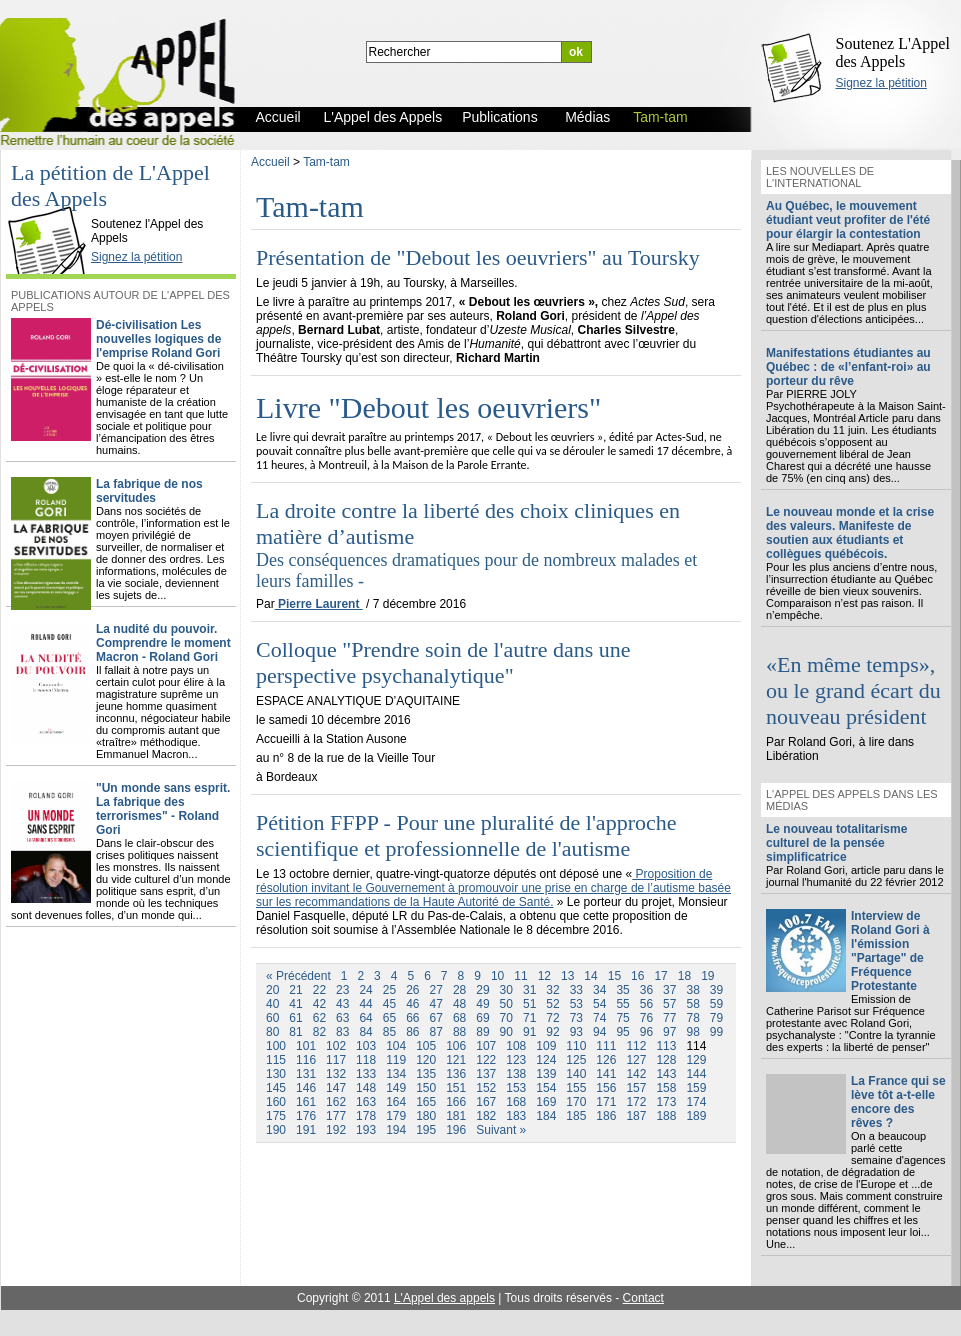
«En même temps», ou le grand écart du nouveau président (853, 690)
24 (365, 990)
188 (666, 1116)
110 (576, 1046)
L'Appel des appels (444, 1298)
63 (342, 1018)
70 (506, 1018)
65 (389, 1018)
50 (506, 1004)
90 (506, 1032)
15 (614, 976)
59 (716, 1004)
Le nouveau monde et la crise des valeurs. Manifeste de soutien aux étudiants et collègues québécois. (850, 533)
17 (660, 976)
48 (459, 1004)
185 (576, 1116)
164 (396, 1102)
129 (696, 1060)
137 (486, 1074)
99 (716, 1032)
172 (636, 1102)
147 (336, 1088)
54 (599, 1004)
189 (696, 1116)
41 (295, 1004)
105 (426, 1046)
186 (606, 1116)
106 (456, 1046)
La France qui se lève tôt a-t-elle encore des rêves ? (898, 1102)
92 (552, 1032)
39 (716, 990)
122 (486, 1060)
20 (272, 990)
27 (436, 990)
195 (426, 1130)
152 (486, 1088)
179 (396, 1116)
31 (529, 990)
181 (456, 1116)
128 (666, 1060)
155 (576, 1088)
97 (669, 1032)
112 (636, 1046)
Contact (643, 1298)
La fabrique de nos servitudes (149, 491)
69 (482, 1018)
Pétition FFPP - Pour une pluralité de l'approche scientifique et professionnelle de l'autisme (466, 835)
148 (366, 1088)
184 (546, 1116)
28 (459, 990)
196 (456, 1130)
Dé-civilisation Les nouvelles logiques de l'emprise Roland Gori (158, 339)
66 (412, 1018)
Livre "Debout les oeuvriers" (428, 407)
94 (599, 1032)
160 (276, 1102)
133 (366, 1074)
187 (636, 1116)
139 (546, 1074)
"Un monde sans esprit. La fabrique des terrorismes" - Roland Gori (163, 809)
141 (606, 1074)
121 (456, 1060)
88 (459, 1032)
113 (666, 1046)
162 (336, 1102)
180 (426, 1116)
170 (576, 1102)
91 (529, 1032)
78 (692, 1018)
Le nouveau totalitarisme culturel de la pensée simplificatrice (836, 843)
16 (637, 976)
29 (482, 990)
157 (636, 1088)
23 (342, 990)
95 (622, 1032)
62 (319, 1018)
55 (622, 1004)
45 (389, 1004)
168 (516, 1102)
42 (319, 1004)
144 (696, 1074)
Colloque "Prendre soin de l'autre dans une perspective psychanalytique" (443, 662)
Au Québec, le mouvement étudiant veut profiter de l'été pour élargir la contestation (848, 220)
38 (692, 990)
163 (366, 1102)
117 (336, 1060)
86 (412, 1032)
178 (366, 1116)
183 (516, 1116)
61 (295, 1018)
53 (576, 1004)
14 (590, 976)
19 (707, 976)
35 (622, 990)
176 (306, 1116)
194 (396, 1130)
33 (576, 990)
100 (276, 1046)
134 (396, 1074)
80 (272, 1032)
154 (546, 1088)
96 (646, 1032)
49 (482, 1004)
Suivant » (501, 1130)
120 (426, 1060)
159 (696, 1088)
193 (366, 1130)
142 (636, 1074)
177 (336, 1116)
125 (576, 1060)
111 (606, 1046)
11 (520, 976)
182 (486, 1116)
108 (516, 1046)
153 (516, 1088)
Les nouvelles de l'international (820, 177)
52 (552, 1004)
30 (506, 990)
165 (426, 1102)
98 (692, 1032)
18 (684, 976)
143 (666, 1074)
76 (646, 1018)
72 (552, 1018)
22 (319, 990)
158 (666, 1088)
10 (497, 976)
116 (306, 1060)
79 (716, 1018)
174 (696, 1102)
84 (365, 1032)
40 (272, 1004)
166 (456, 1102)
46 (412, 1004)
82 (319, 1032)
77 (669, 1018)
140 (576, 1074)
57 (669, 1004)
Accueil (270, 162)
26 (412, 990)
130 (276, 1074)
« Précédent (298, 976)
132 (336, 1074)
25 (389, 990)
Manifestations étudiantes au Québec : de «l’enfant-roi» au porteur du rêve (848, 367)
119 (396, 1060)
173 (666, 1102)
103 (366, 1046)
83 (342, 1032)
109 (546, 1046)
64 (365, 1018)
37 (669, 990)
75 (622, 1018)
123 (516, 1060)
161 (306, 1102)
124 (546, 1060)
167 (486, 1102)
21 (295, 990)
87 (436, 1032)
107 (486, 1046)
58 (692, 1004)
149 (396, 1088)
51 (529, 1004)
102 (336, 1046)
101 (306, 1046)
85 (389, 1032)
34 (599, 990)
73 (576, 1018)
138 (516, 1074)
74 (599, 1018)
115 (276, 1060)
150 (426, 1088)
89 (482, 1032)
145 (276, 1088)
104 (396, 1046)
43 (342, 1004)
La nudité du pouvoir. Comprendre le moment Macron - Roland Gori (163, 643)
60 (272, 1018)
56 (646, 1004)
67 (436, 1018)
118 (366, 1060)
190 (276, 1130)
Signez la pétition (881, 83)
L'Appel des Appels (52, 207)
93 (576, 1032)
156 (606, 1088)
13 (567, 976)
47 (436, 1004)
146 (306, 1088)
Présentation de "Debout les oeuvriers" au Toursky (478, 257)
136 (456, 1074)
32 (552, 990)
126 (606, 1060)
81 (295, 1032)
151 (456, 1088)
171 (606, 1102)
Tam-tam (326, 162)
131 (306, 1074)
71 (529, 1018)
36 (646, 990)
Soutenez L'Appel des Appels (893, 52)
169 (546, 1102)
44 (365, 1004)
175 (276, 1116)
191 (306, 1130)
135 (426, 1074)
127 (636, 1060)
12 (544, 976)
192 (336, 1130)
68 (459, 1018)
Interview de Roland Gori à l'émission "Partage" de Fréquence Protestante (890, 951)
